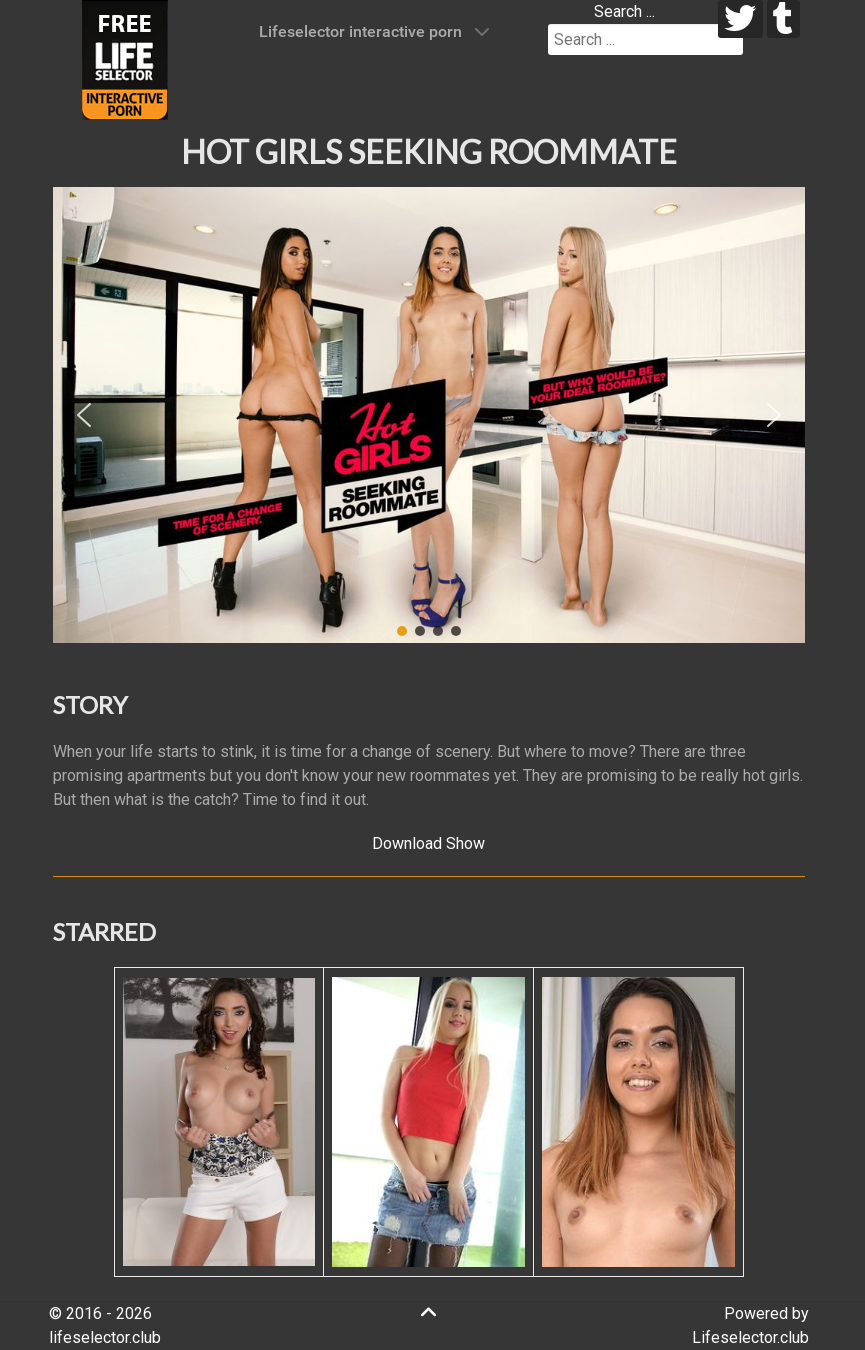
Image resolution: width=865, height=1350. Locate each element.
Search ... (624, 11)
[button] (84, 415)
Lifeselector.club (750, 1337)
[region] (429, 415)
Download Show (428, 843)
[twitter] (740, 19)
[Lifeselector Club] (125, 58)
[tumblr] (783, 19)
